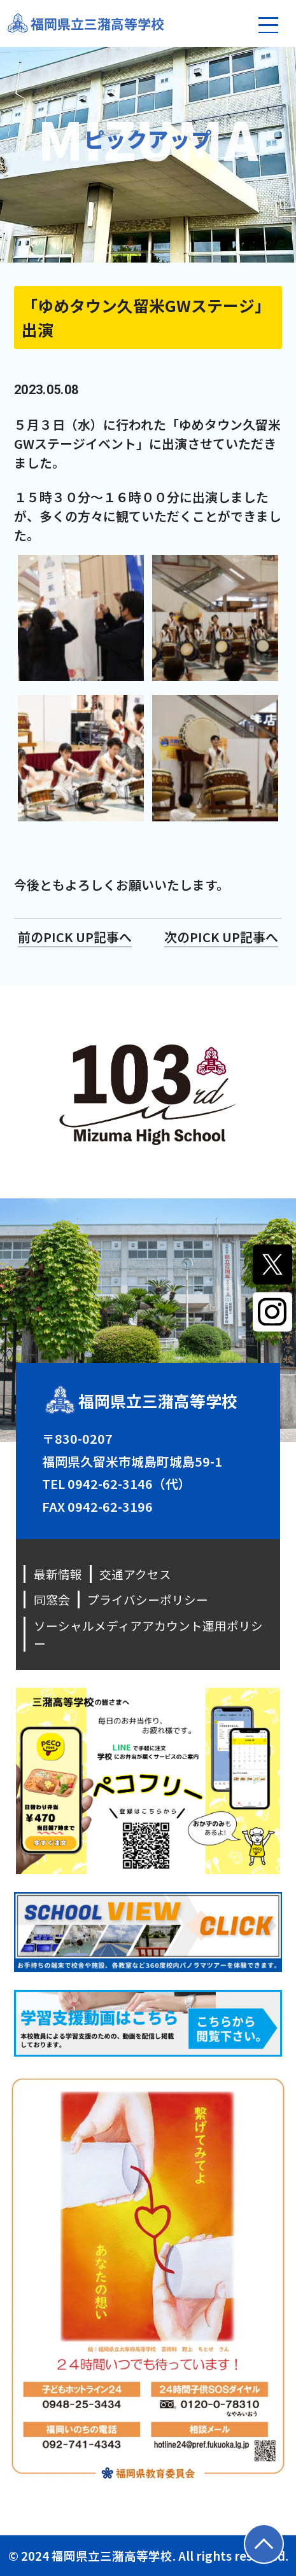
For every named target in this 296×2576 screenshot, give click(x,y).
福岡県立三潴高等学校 (97, 23)
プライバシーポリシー (147, 1599)
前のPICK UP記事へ (75, 937)
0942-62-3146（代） (129, 1483)
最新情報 (58, 1573)
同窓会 (52, 1599)
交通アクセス (135, 1573)
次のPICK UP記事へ (221, 937)
